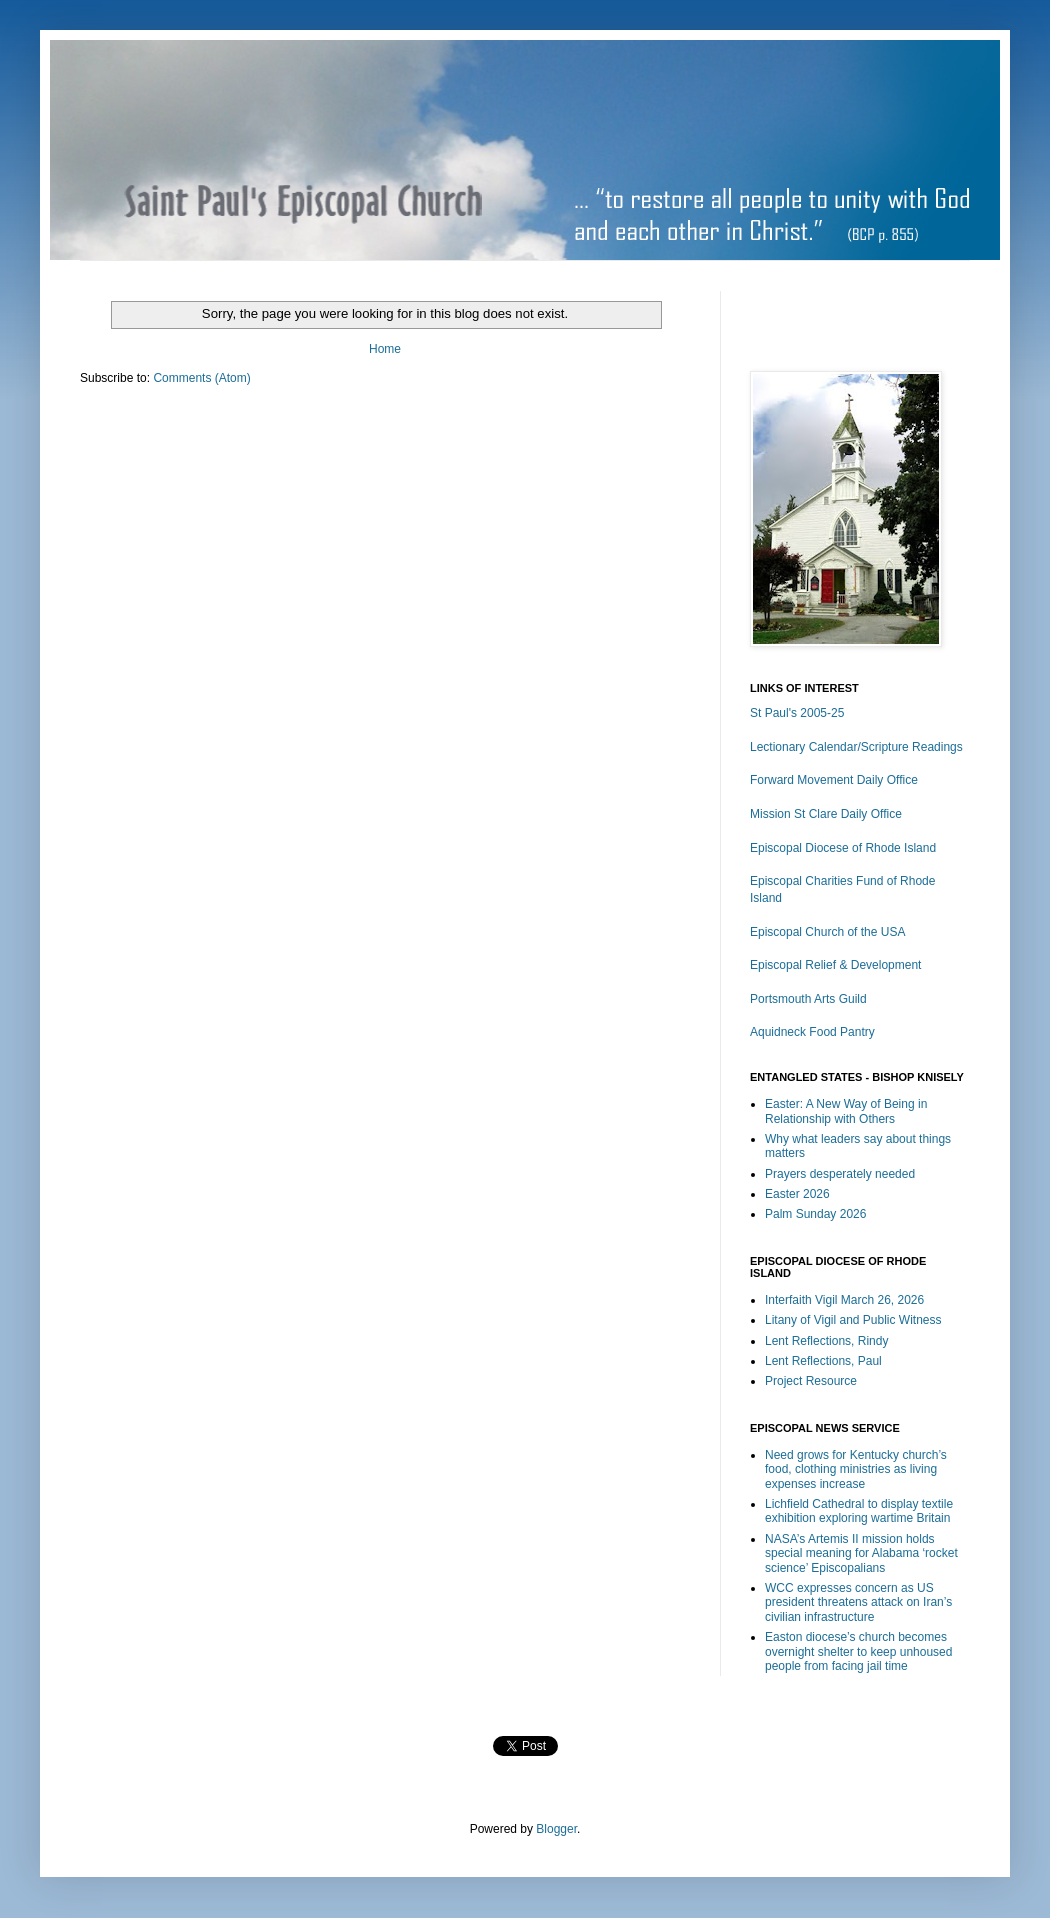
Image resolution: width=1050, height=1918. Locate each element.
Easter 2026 (797, 1194)
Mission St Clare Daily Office (826, 814)
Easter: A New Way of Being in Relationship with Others (846, 1111)
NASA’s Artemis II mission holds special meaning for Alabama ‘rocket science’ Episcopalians (861, 1553)
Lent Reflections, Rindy (826, 1341)
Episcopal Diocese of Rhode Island (843, 848)
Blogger (556, 1829)
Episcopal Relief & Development (835, 965)
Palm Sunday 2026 (815, 1214)
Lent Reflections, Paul (823, 1361)
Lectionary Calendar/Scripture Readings (856, 747)
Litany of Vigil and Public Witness (853, 1320)
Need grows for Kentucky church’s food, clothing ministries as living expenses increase (856, 1469)
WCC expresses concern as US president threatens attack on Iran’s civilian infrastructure (858, 1602)
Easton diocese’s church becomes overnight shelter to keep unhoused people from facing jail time (858, 1651)
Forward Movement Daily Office (834, 780)
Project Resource (811, 1381)
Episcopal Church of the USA (827, 932)
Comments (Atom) (201, 378)
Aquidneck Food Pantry (812, 1032)
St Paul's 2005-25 (797, 713)
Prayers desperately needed (840, 1174)
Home (385, 349)
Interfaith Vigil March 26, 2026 (844, 1300)
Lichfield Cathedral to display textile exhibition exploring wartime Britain (859, 1511)
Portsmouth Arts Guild (808, 999)
